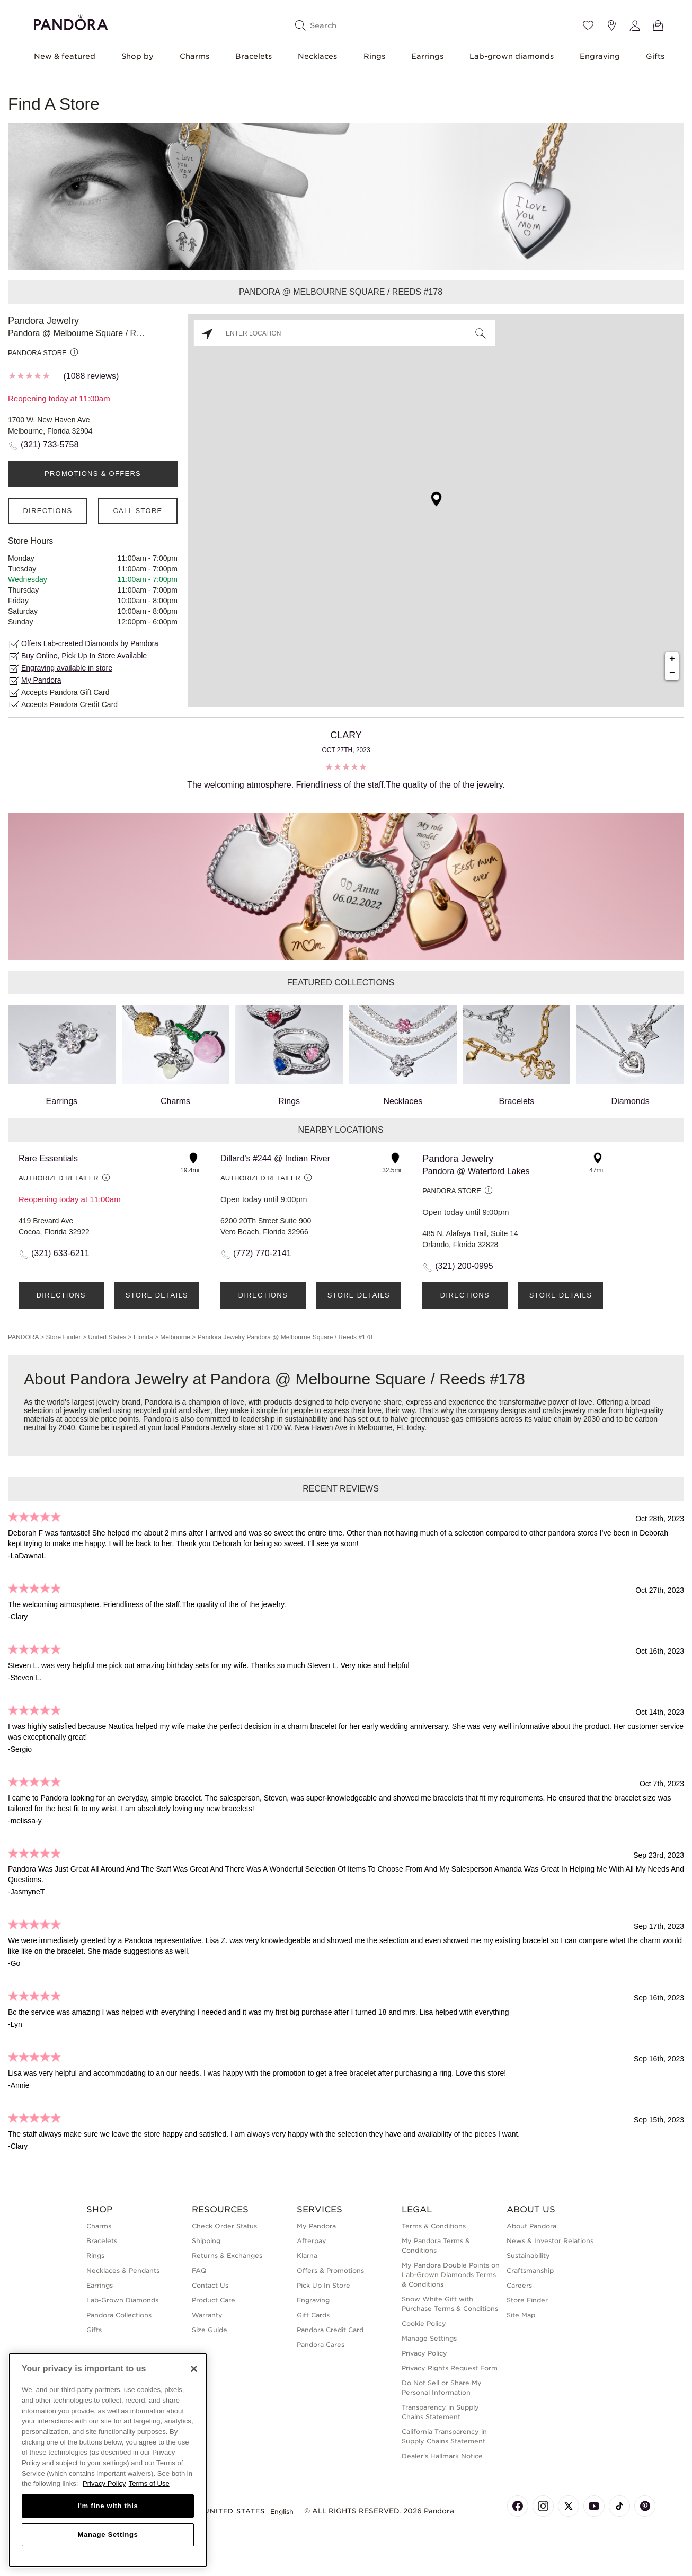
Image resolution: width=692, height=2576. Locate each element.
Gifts (655, 56)
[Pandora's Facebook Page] (517, 2506)
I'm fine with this (108, 2506)
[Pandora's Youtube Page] (594, 2506)
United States (107, 1337)
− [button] (672, 673)
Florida (143, 1337)
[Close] (194, 2368)
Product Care (213, 2300)
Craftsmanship (530, 2270)
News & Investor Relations (550, 2241)
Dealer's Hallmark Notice (442, 2456)
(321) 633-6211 (60, 1253)
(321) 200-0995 (464, 1266)
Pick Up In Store (323, 2285)
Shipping (206, 2241)
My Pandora (41, 680)
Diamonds (630, 1055)
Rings (374, 56)
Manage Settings (429, 2338)
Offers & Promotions (330, 2270)
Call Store (137, 511)
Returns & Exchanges (227, 2256)
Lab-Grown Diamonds (122, 2300)
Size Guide (209, 2330)
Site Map (521, 2315)
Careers (519, 2285)
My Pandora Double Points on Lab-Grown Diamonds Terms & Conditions (451, 2274)
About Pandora (531, 2226)
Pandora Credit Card (330, 2330)
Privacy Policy (424, 2353)
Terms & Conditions (434, 2226)
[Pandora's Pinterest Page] (644, 2506)
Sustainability (528, 2256)
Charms (194, 56)
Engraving (600, 56)
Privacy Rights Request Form (450, 2368)
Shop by (137, 56)
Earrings (427, 56)
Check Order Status (224, 2226)
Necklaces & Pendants (122, 2270)
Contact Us (210, 2285)
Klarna (307, 2256)
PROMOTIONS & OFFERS (93, 474)
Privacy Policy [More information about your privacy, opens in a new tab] (104, 2483)
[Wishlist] (588, 25)
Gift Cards (313, 2315)
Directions (47, 511)
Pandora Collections (119, 2315)
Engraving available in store (66, 668)
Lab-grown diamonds (511, 56)
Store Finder (63, 1337)
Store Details (157, 1295)
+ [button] (672, 659)
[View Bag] (658, 25)
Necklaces (317, 56)
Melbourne (175, 1337)
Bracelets (253, 56)
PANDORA (23, 1337)
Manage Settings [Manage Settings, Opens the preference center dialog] (107, 2534)
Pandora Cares (320, 2345)
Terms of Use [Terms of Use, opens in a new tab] (149, 2483)
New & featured (64, 56)
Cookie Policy (424, 2323)
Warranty (207, 2315)
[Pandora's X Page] (568, 2506)
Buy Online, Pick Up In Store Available (84, 655)
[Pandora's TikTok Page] (619, 2506)
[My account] (634, 25)
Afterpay (311, 2241)
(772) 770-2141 (262, 1253)
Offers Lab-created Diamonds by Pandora (89, 643)
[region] (107, 2460)
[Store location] (611, 25)
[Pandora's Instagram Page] (543, 2506)
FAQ (199, 2270)
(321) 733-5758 (49, 444)
